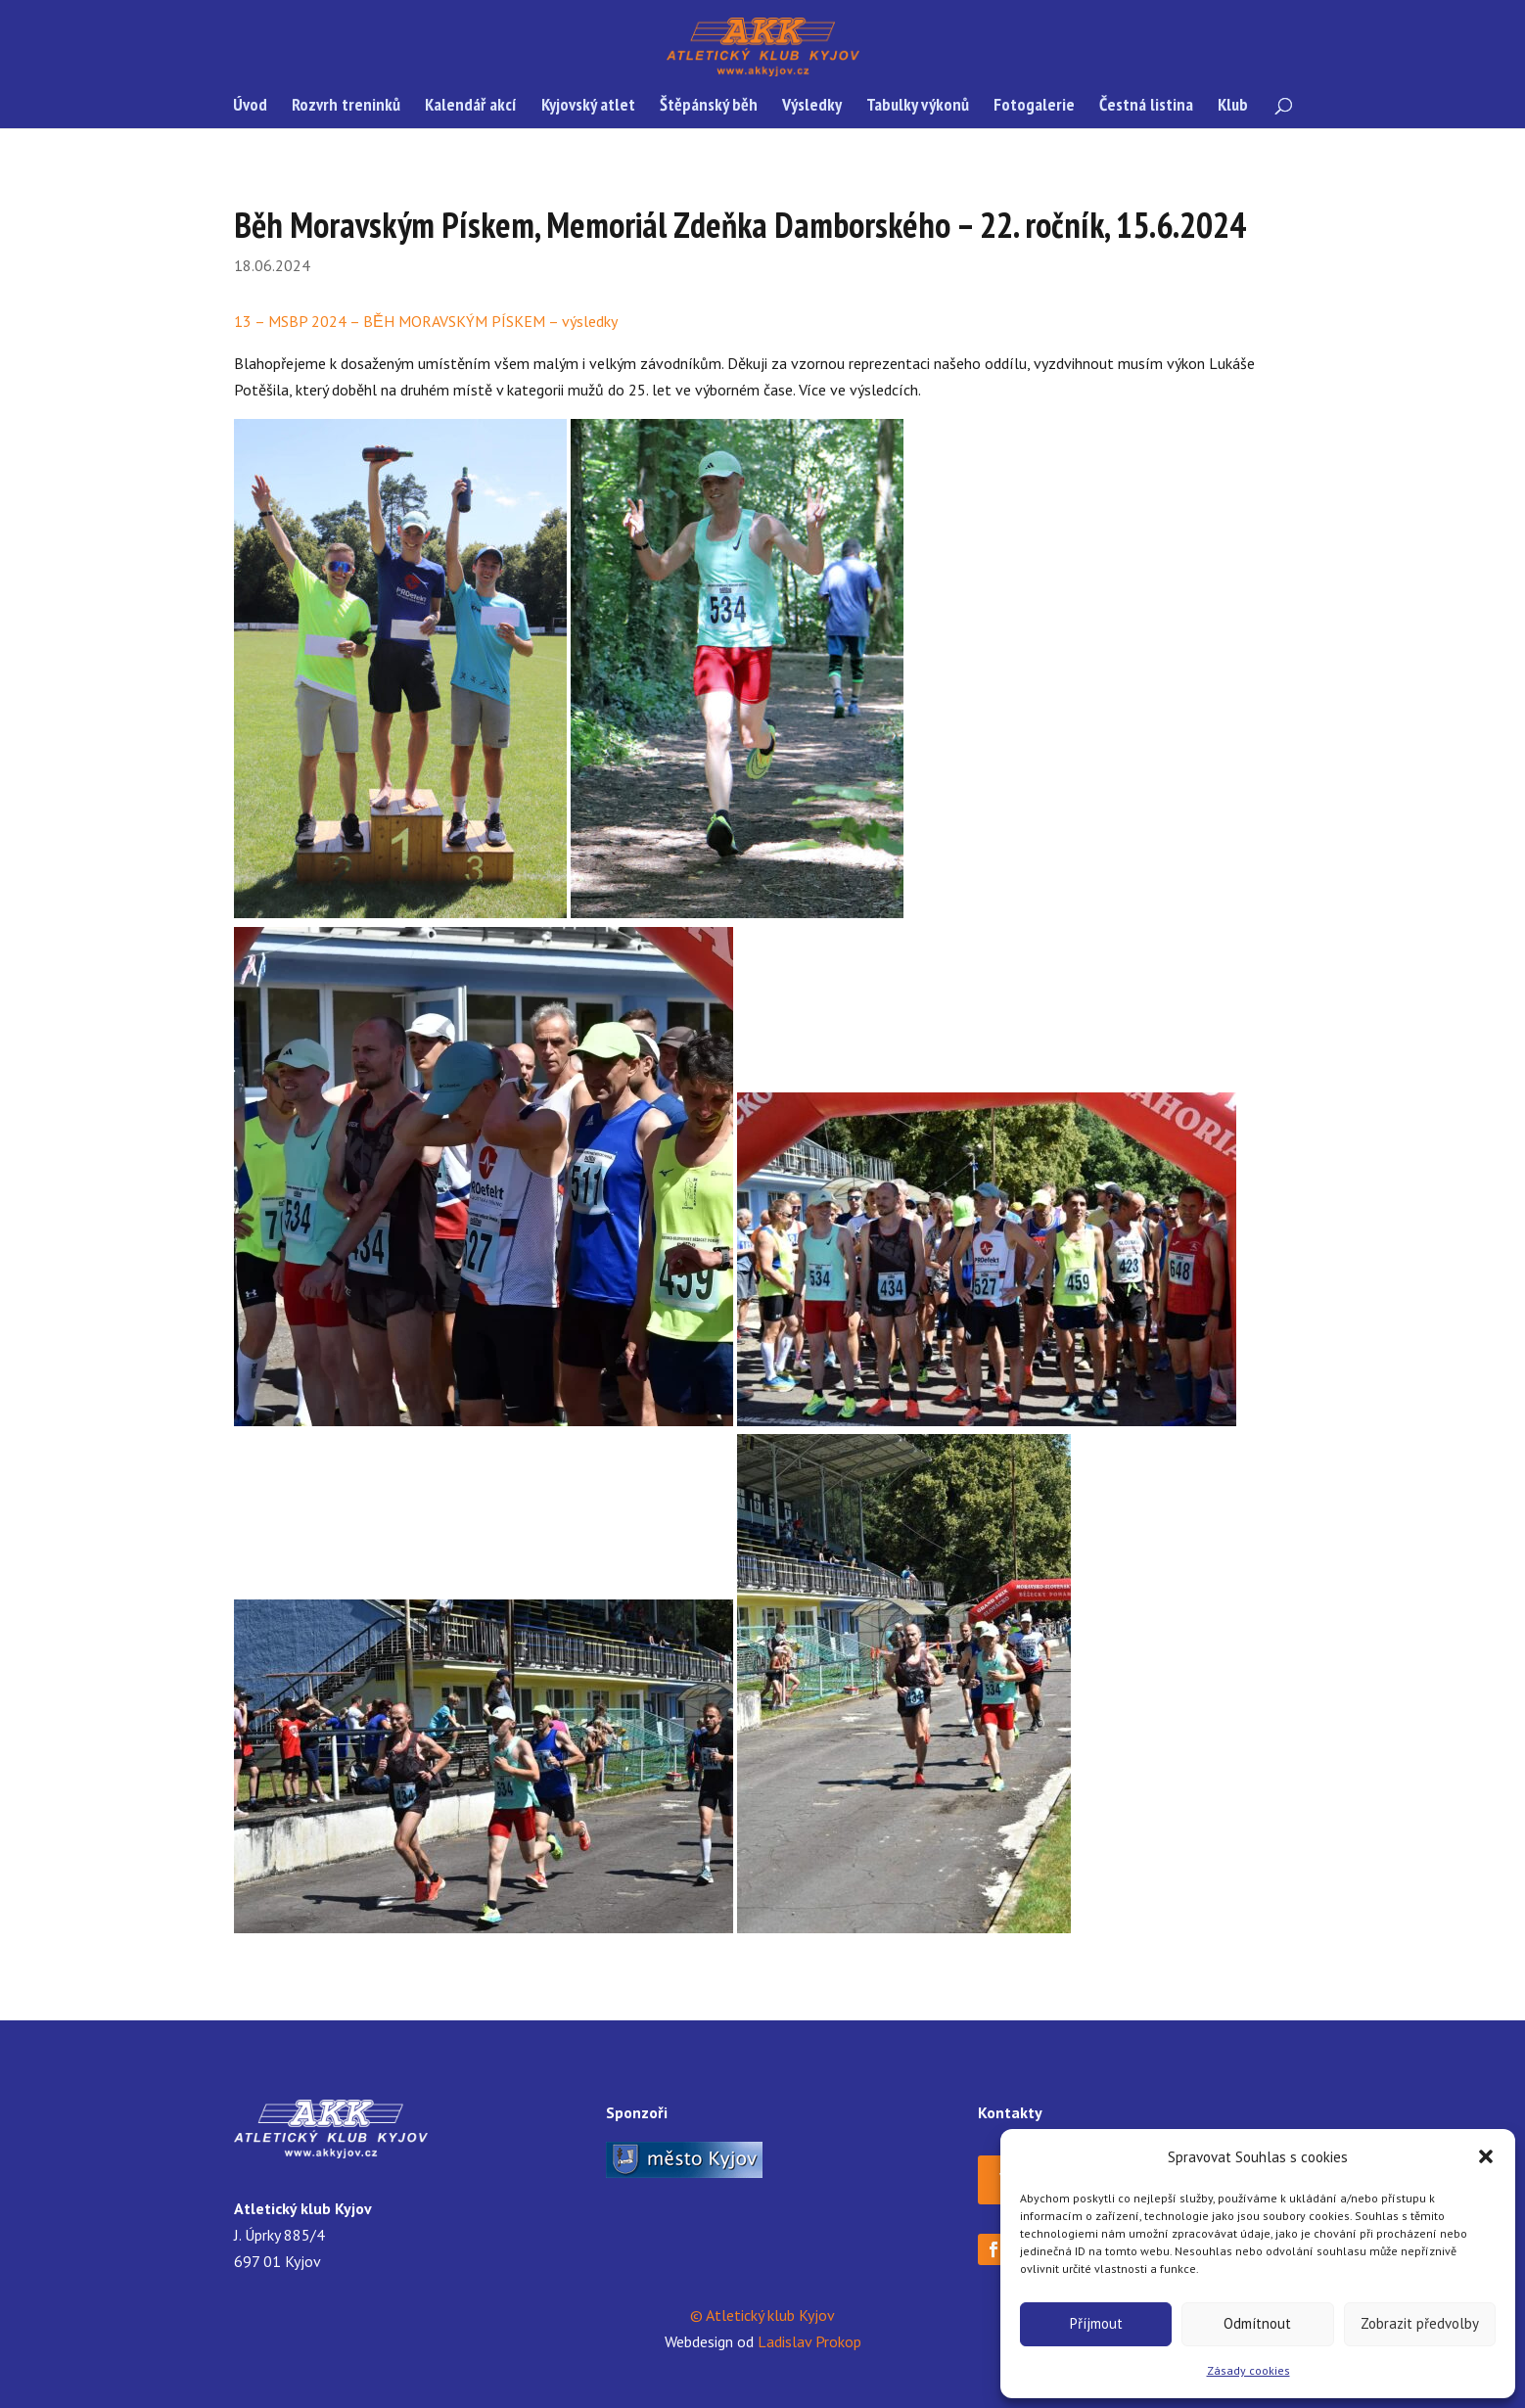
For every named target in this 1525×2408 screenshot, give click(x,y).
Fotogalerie (1034, 107)
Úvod (250, 107)
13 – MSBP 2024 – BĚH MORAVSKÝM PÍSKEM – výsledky (426, 321)
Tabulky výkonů (917, 107)
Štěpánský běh (709, 107)
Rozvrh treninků (346, 107)
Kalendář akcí (471, 107)
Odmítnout (1257, 2323)
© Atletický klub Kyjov (762, 2315)
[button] (1486, 2156)
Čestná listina (1146, 107)
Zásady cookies (1248, 2370)
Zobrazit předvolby (1420, 2323)
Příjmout (1096, 2323)
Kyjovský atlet (588, 107)
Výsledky (812, 107)
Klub (1233, 107)
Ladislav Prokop (809, 2341)
